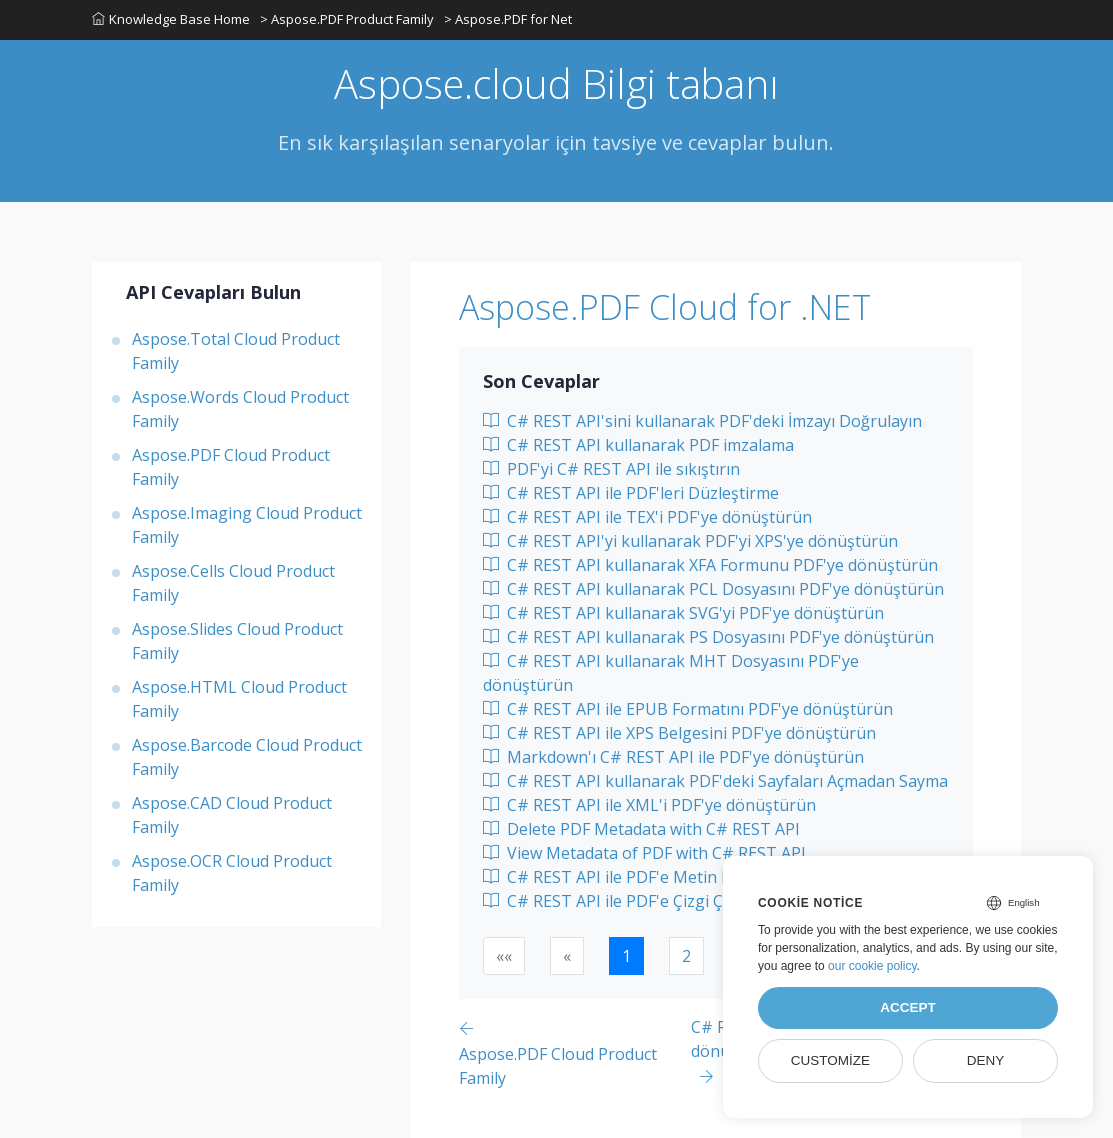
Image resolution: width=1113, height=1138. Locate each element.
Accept (908, 1007)
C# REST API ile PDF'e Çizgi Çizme (620, 901)
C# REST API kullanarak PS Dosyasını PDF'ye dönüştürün (708, 637)
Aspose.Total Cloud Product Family (236, 351)
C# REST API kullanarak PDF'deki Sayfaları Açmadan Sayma (715, 781)
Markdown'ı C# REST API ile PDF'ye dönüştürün (673, 757)
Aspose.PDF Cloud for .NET (665, 307)
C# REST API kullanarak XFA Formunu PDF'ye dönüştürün (710, 565)
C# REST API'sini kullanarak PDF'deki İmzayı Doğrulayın (702, 421)
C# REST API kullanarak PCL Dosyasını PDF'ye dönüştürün (713, 589)
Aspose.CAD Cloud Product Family (232, 815)
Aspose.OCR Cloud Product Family (232, 873)
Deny (986, 1060)
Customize (830, 1060)
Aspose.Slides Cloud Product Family (237, 641)
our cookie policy (872, 966)
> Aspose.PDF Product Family (347, 19)
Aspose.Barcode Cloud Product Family (247, 757)
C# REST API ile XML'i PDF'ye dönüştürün (649, 805)
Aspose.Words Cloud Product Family (240, 409)
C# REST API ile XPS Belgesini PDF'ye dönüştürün (679, 733)
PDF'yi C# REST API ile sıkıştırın (611, 469)
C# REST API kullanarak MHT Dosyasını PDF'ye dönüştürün (671, 673)
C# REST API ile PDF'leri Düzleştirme (631, 493)
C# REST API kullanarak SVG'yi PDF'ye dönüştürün (683, 613)
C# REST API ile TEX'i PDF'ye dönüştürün (647, 517)
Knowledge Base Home (171, 19)
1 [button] (626, 956)
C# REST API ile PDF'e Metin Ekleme (629, 877)
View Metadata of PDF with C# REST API (644, 853)
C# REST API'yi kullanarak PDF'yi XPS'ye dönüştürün (690, 541)
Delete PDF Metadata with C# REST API (641, 829)
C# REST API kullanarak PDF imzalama (638, 445)
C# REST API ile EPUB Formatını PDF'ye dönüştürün (688, 709)
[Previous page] (574, 1052)
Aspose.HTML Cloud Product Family (239, 699)
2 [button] (686, 956)
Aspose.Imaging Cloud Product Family (247, 525)
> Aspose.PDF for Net (508, 19)
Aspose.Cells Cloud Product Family (233, 583)
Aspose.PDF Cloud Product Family (231, 467)
